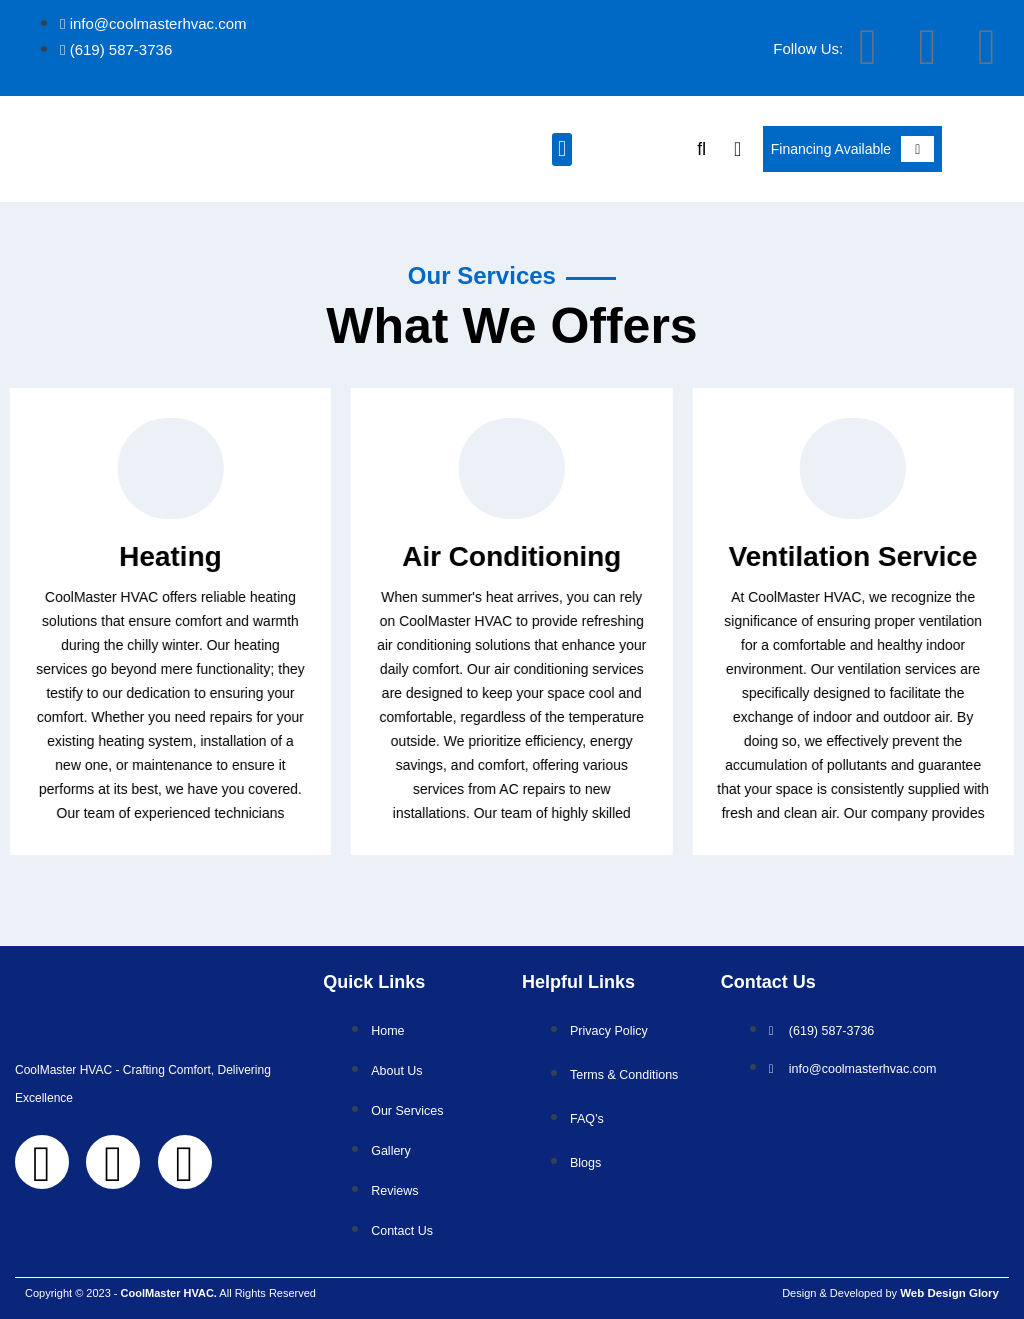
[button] (561, 150)
